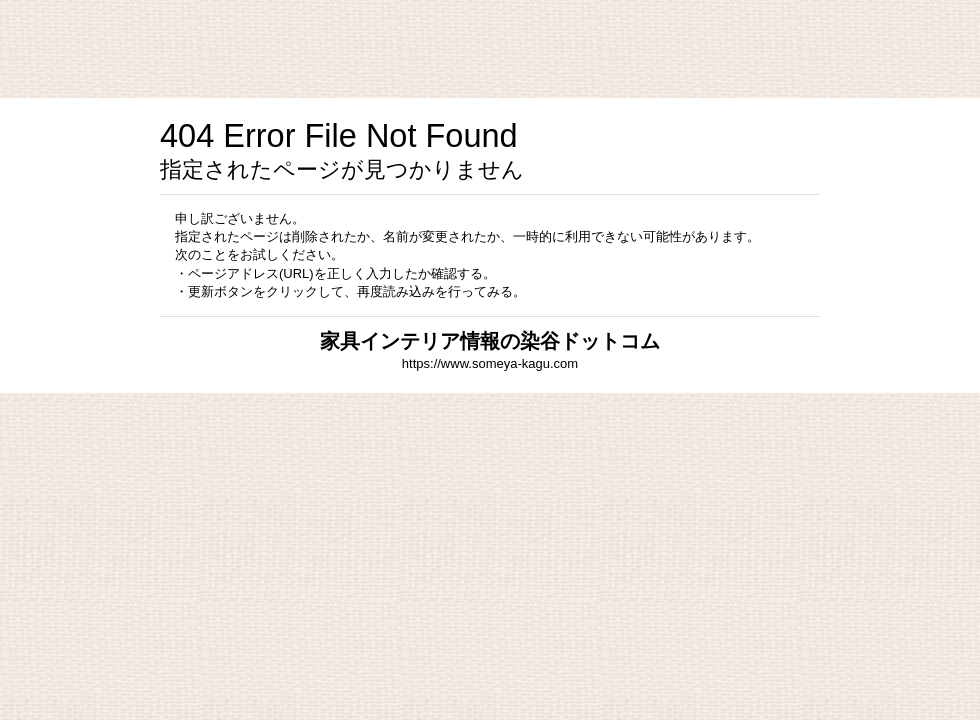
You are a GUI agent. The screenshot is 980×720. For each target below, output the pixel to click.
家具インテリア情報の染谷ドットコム (490, 341)
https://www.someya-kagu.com (490, 363)
